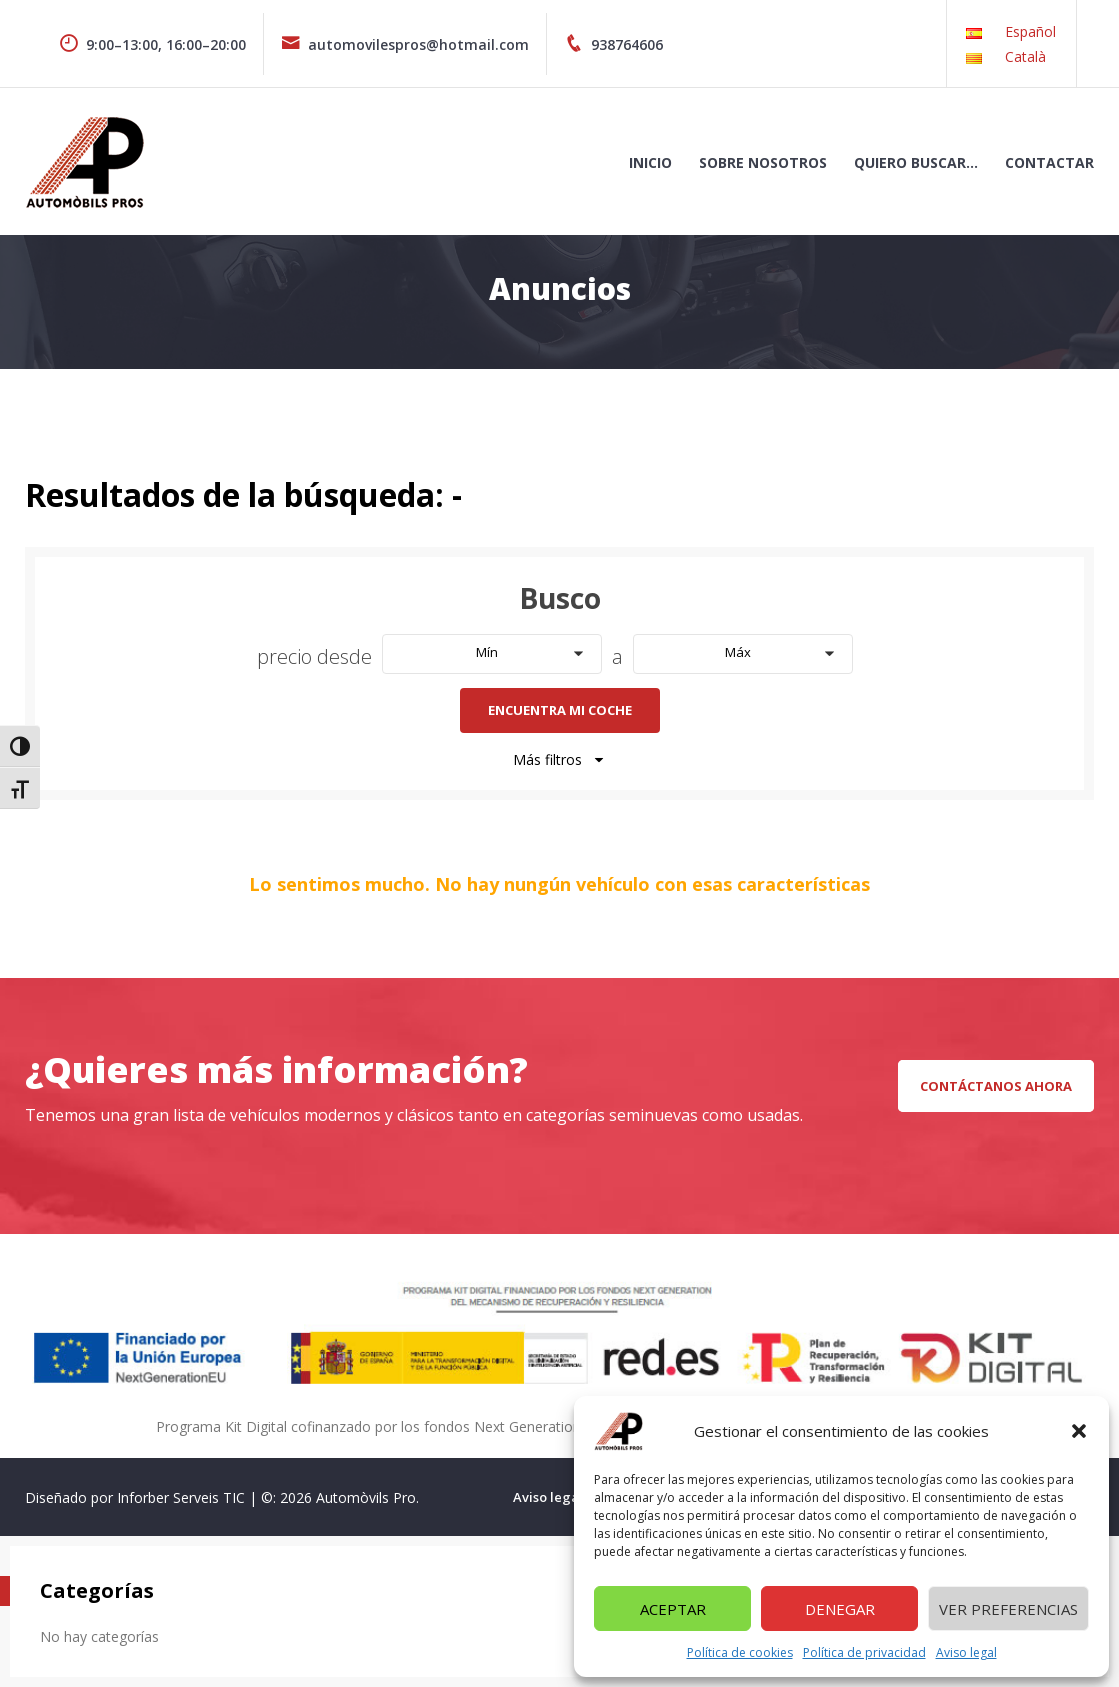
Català (1025, 56)
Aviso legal (966, 1652)
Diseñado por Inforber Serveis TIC (135, 1497)
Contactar (1049, 162)
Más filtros (559, 759)
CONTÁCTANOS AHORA (996, 1086)
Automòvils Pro (366, 1497)
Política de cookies (740, 1652)
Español (1030, 31)
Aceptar (673, 1609)
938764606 (613, 44)
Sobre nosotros (763, 162)
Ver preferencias (1008, 1609)
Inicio (650, 162)
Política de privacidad (864, 1652)
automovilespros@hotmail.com (405, 44)
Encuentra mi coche (560, 710)
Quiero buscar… (916, 162)
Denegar (840, 1609)
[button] (1079, 1431)
